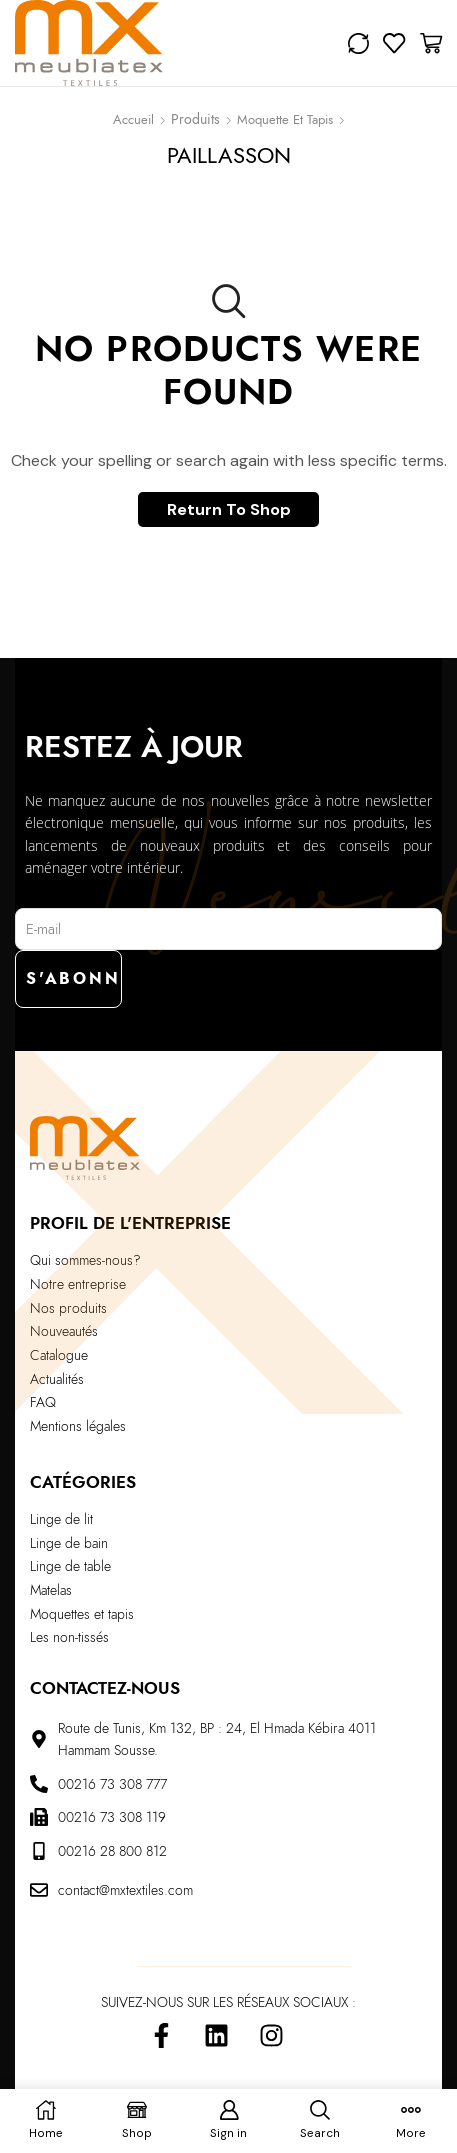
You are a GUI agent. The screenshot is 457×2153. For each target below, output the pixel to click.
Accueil (133, 119)
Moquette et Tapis (285, 119)
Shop (195, 122)
